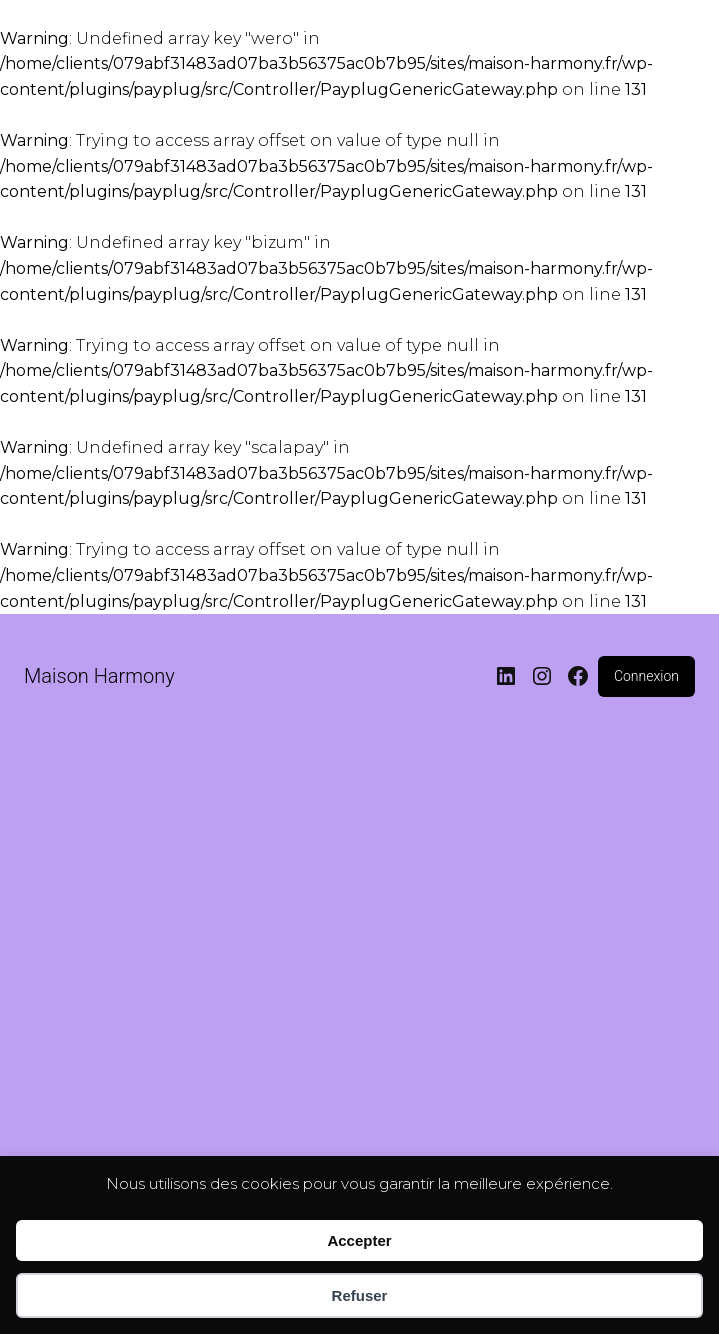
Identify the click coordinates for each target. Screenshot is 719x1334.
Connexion (646, 676)
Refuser (360, 1295)
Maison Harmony (99, 676)
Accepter (359, 1240)
